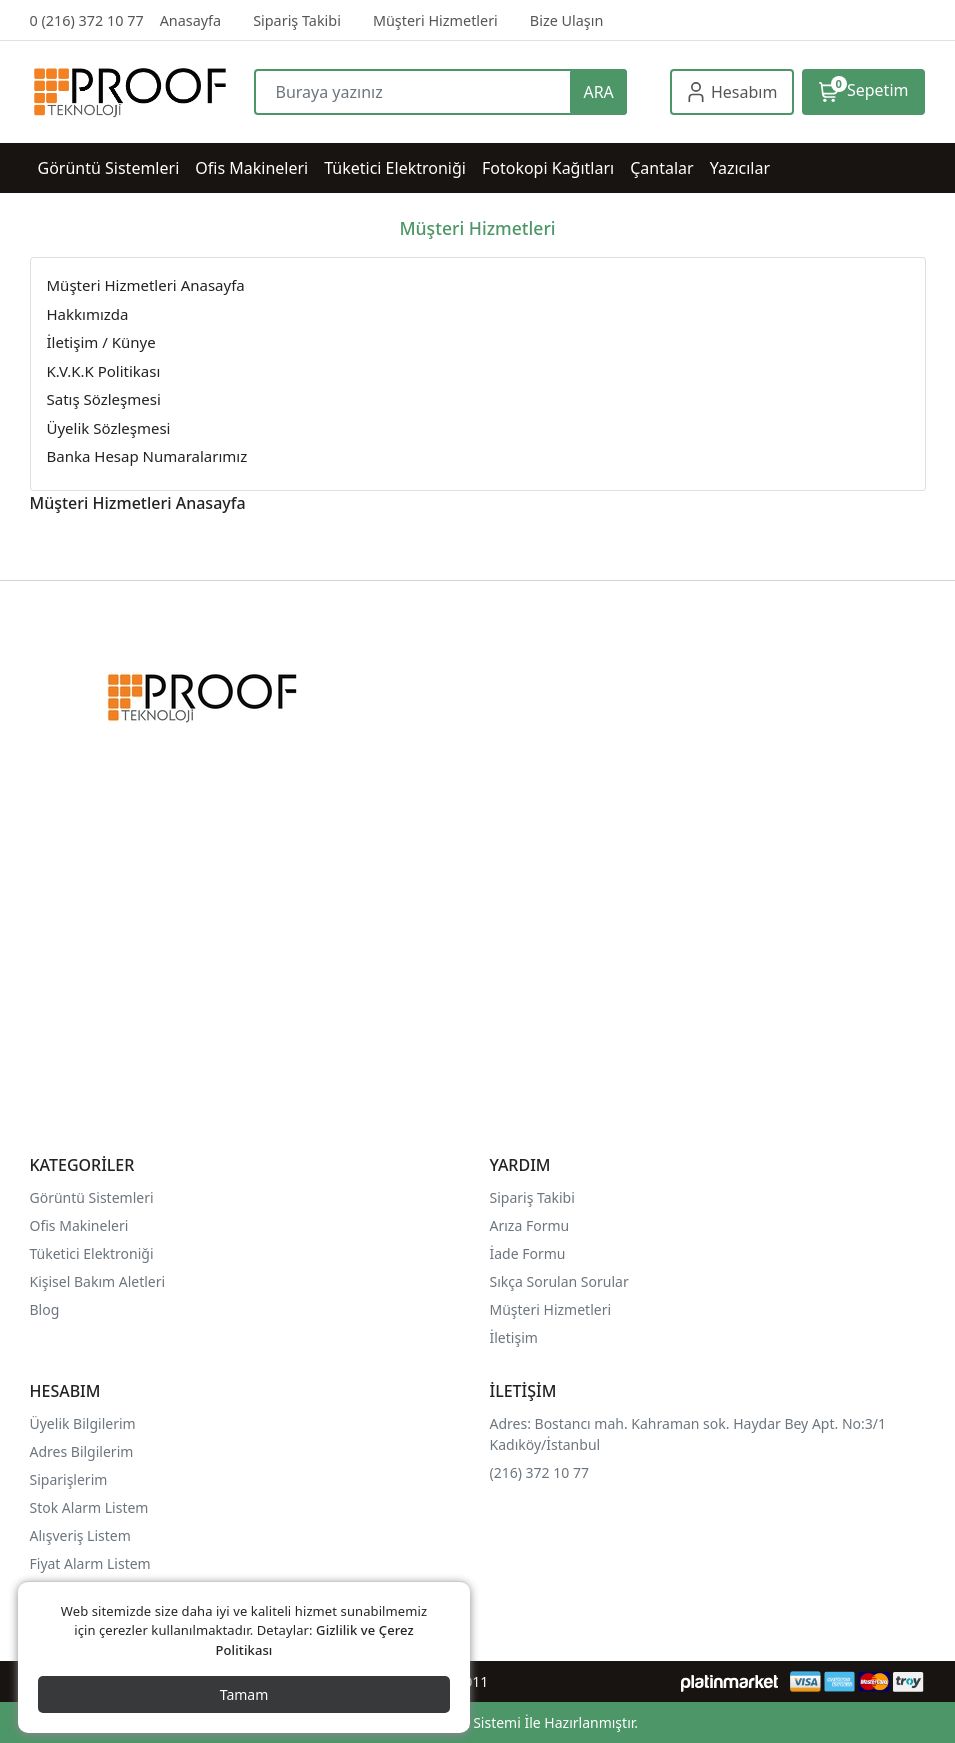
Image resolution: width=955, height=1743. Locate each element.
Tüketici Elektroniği (92, 1253)
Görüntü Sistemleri (92, 1197)
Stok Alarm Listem (89, 1507)
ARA (598, 92)
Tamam (244, 1694)
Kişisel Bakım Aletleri (98, 1281)
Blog (45, 1309)
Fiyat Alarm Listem (90, 1563)
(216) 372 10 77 (539, 1472)
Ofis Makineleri (79, 1225)
